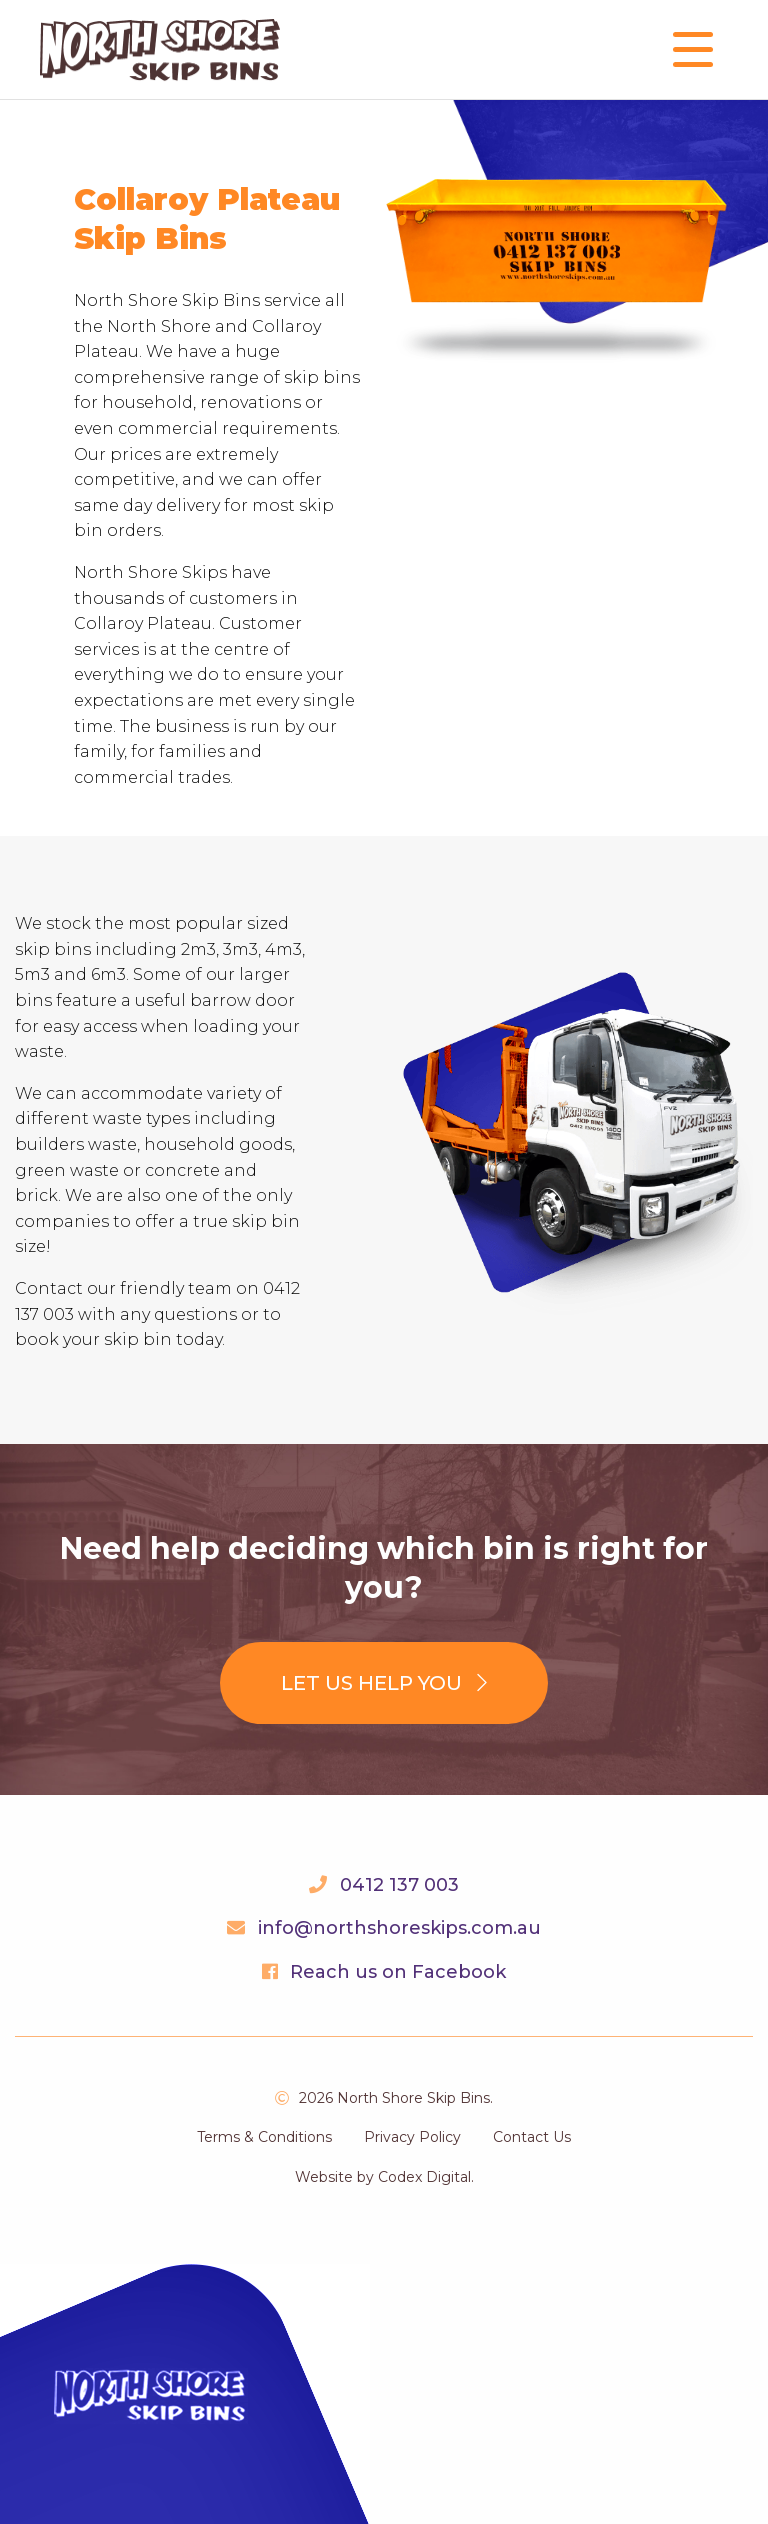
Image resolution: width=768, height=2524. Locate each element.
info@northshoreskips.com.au (399, 1928)
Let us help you (384, 1683)
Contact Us (532, 2137)
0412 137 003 (399, 1885)
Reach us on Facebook (398, 1972)
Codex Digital (424, 2177)
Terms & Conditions (264, 2137)
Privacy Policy (412, 2137)
